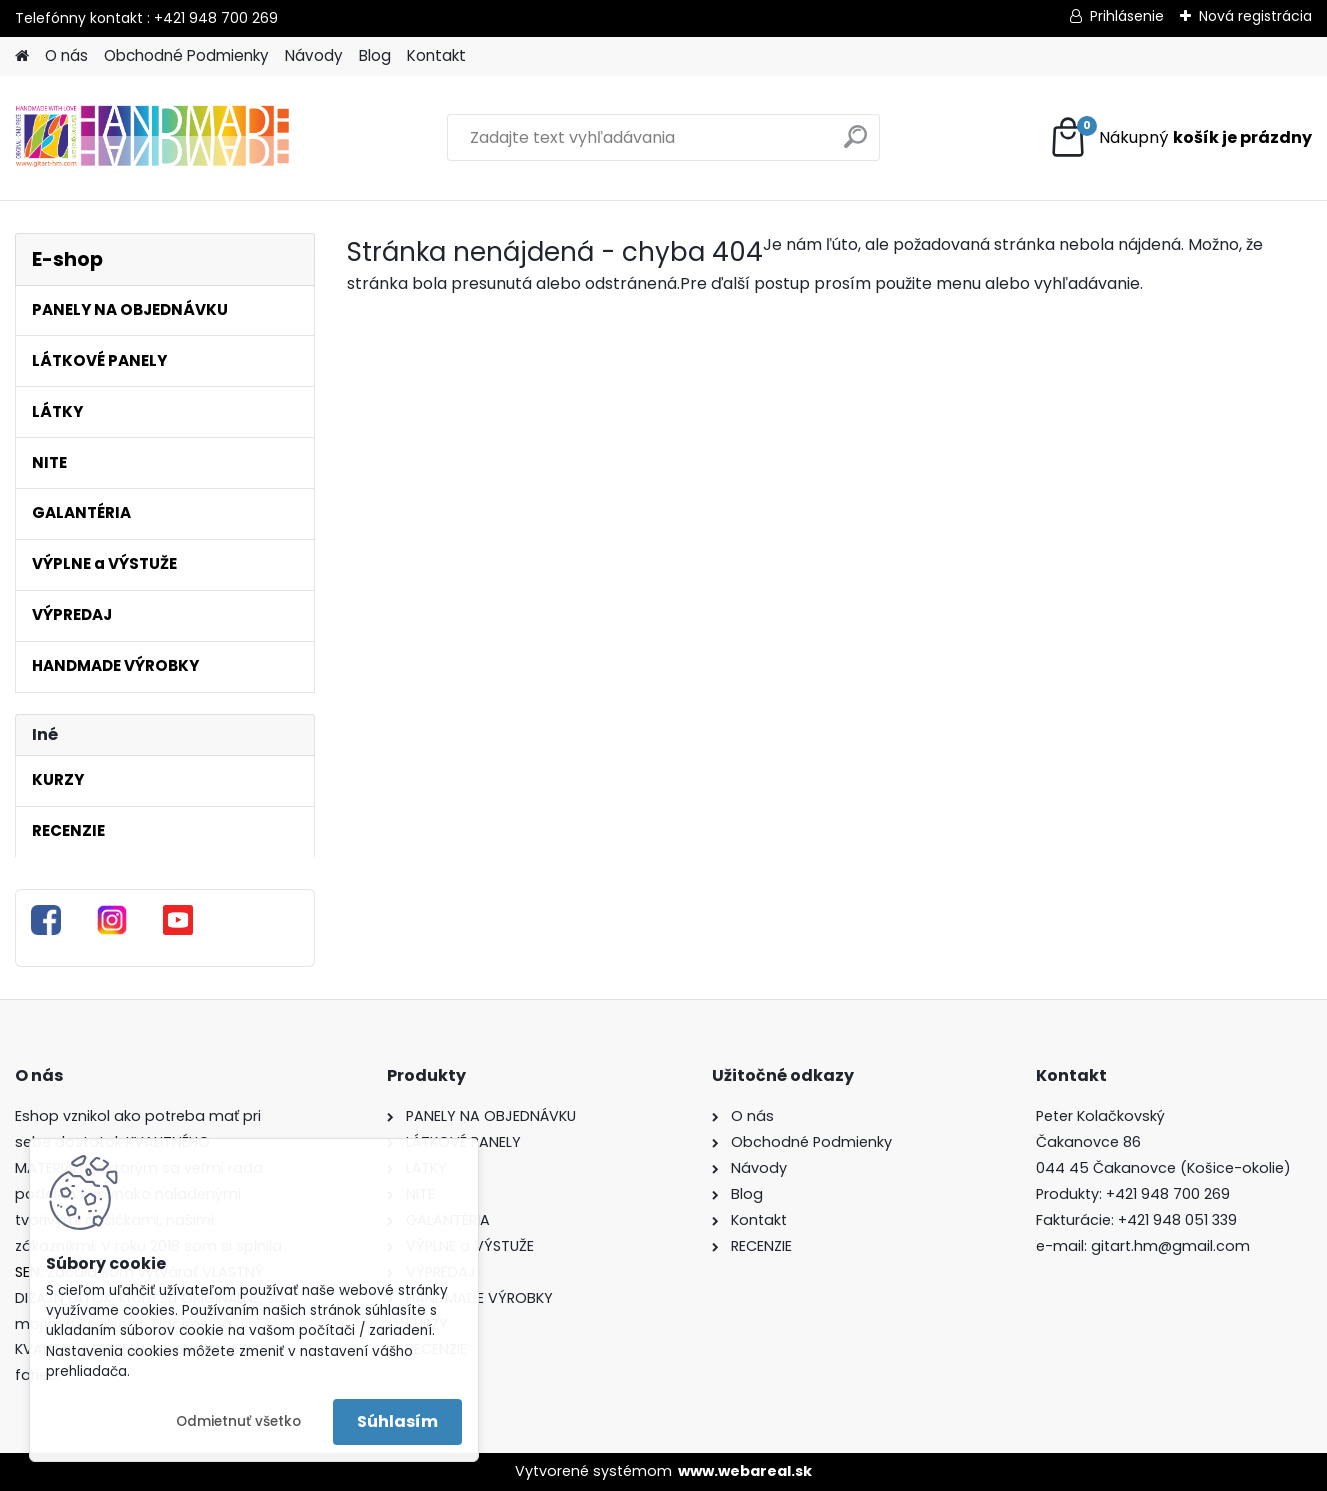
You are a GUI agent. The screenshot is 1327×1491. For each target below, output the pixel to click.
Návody (314, 55)
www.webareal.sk (745, 1471)
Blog (375, 55)
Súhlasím (397, 1421)
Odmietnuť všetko (238, 1421)
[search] (855, 144)
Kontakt (436, 55)
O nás (66, 55)
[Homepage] (22, 56)
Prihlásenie (1127, 16)
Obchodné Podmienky (186, 55)
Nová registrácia (1255, 16)
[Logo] (152, 138)
